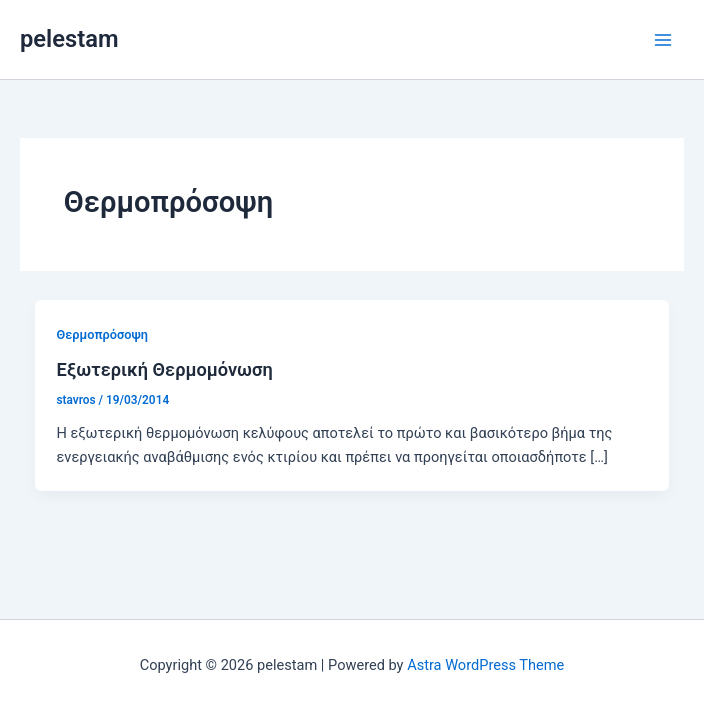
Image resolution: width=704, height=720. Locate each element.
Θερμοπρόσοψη (102, 334)
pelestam (69, 39)
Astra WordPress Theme (485, 665)
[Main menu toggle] (663, 40)
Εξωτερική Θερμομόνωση (164, 369)
